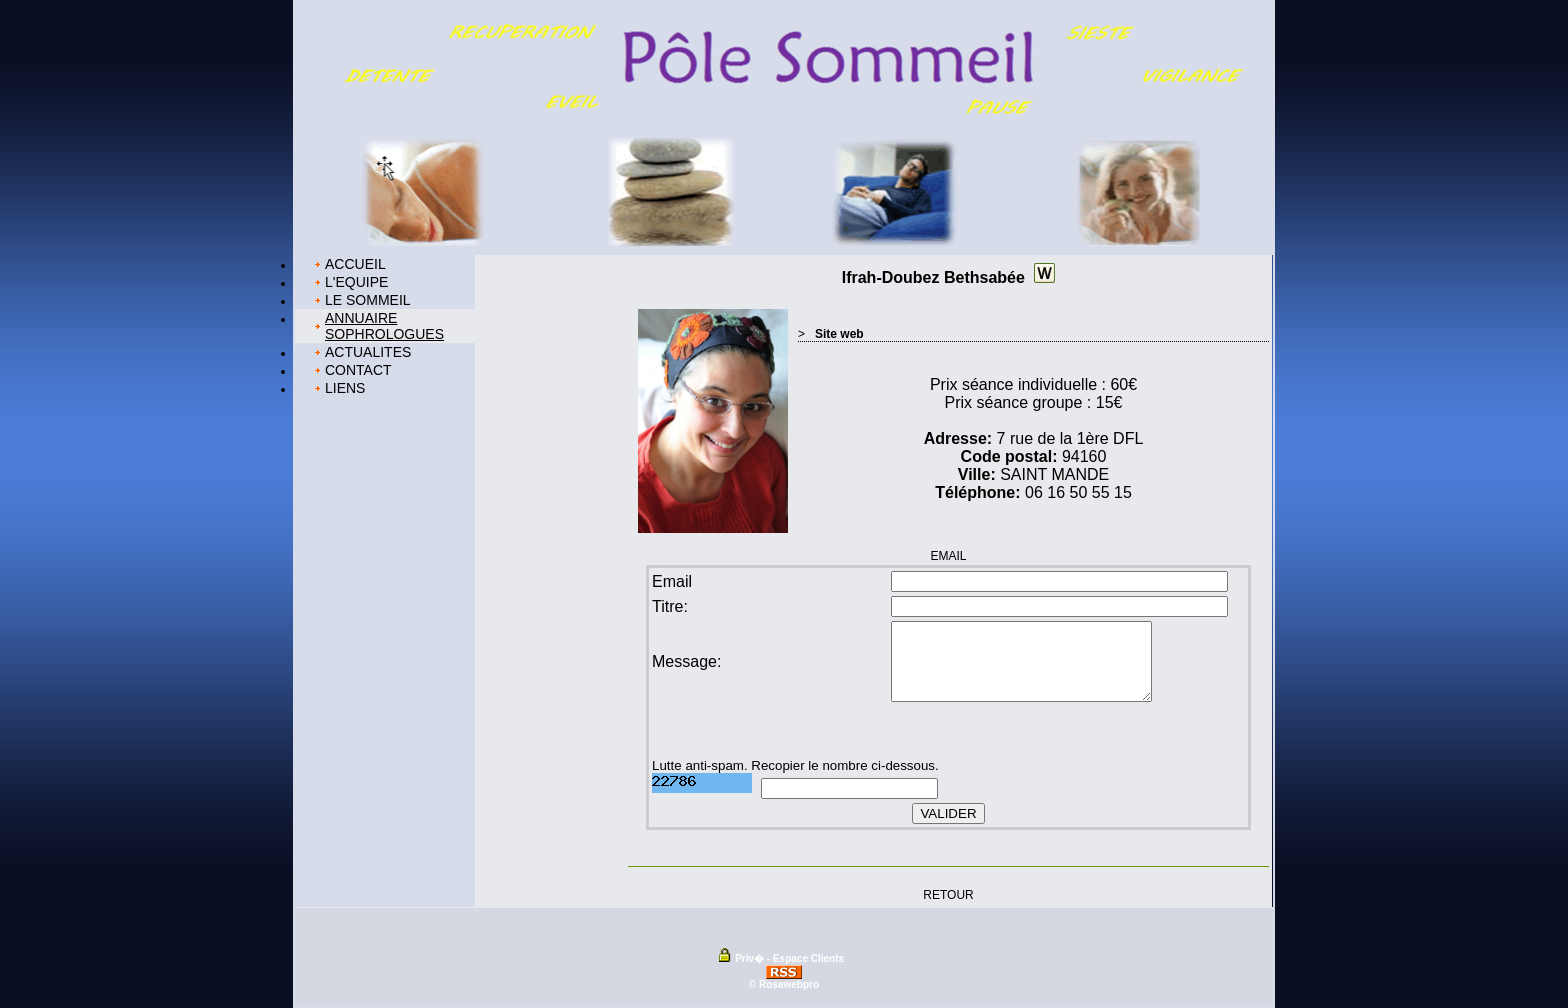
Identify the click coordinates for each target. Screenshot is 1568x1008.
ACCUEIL (355, 264)
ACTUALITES (368, 352)
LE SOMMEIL (368, 300)
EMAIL (948, 556)
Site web (839, 334)
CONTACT (358, 370)
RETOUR (948, 894)
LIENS (345, 388)
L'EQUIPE (356, 282)
